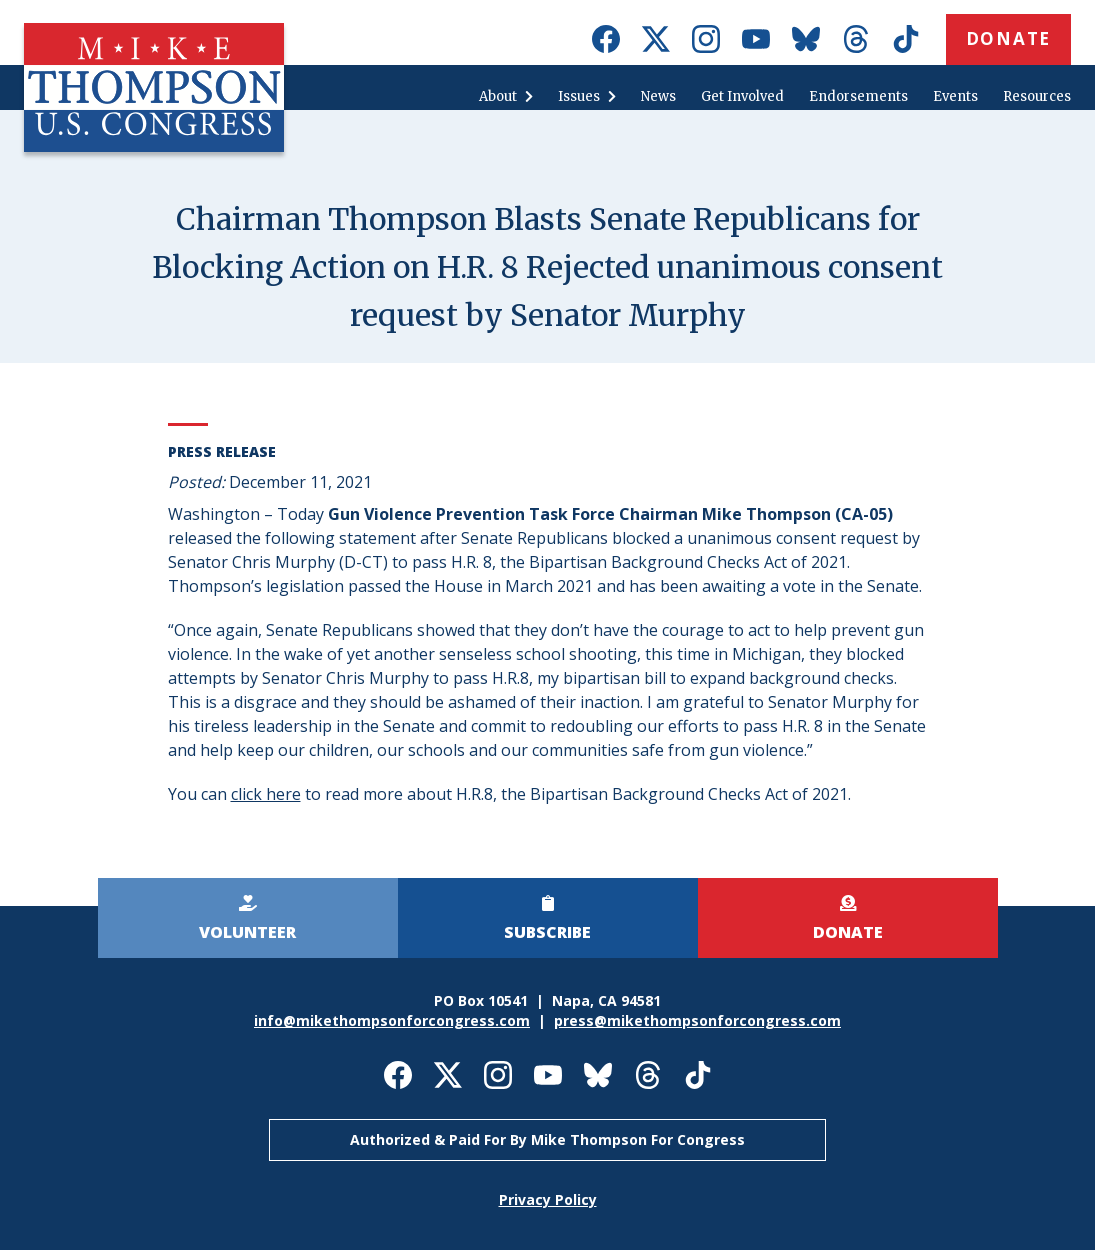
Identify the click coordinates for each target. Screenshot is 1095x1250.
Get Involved (742, 96)
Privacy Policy (548, 1199)
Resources (1037, 96)
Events (955, 96)
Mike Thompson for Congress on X (656, 39)
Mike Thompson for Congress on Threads (856, 39)
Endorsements (858, 96)
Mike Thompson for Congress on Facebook (606, 39)
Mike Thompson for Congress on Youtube (756, 39)
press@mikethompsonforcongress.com (697, 1020)
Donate (1008, 38)
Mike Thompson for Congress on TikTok (906, 39)
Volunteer (247, 932)
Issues (579, 96)
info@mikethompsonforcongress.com (392, 1020)
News (658, 96)
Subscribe (547, 932)
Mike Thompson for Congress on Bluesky (806, 39)
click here (266, 794)
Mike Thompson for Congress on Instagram (706, 39)
